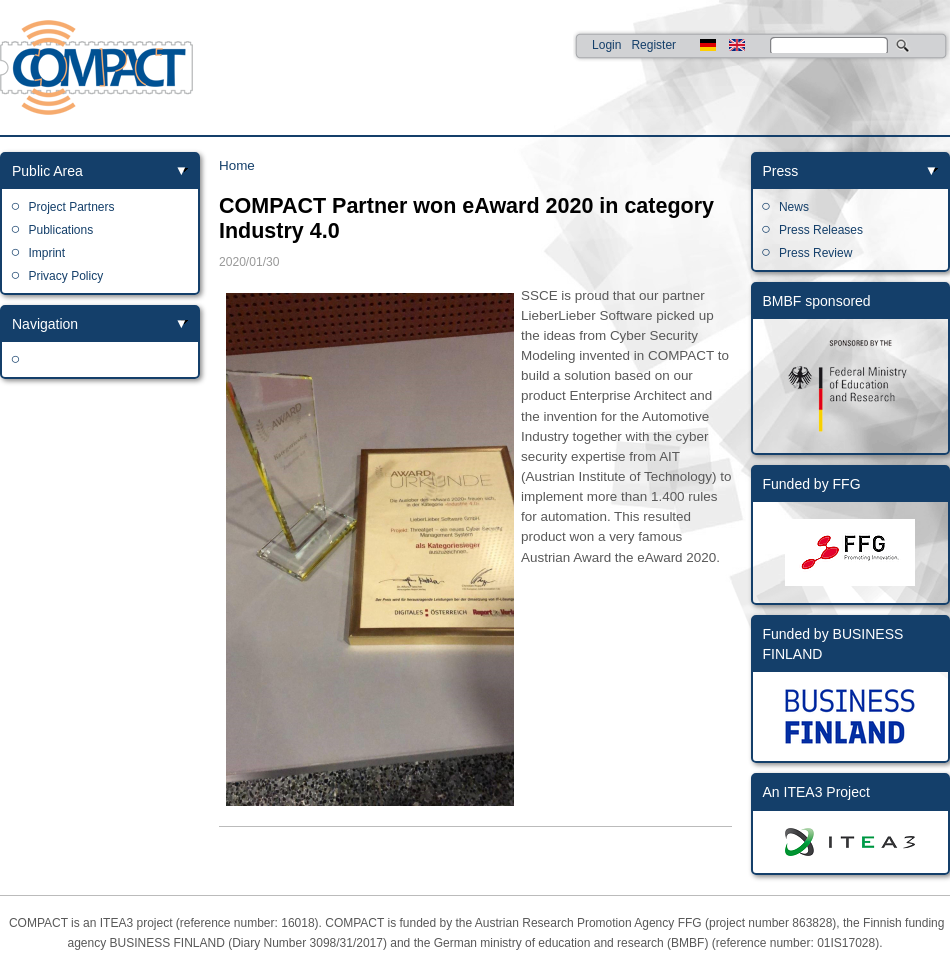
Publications (60, 230)
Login (606, 45)
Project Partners (71, 207)
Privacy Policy (65, 276)
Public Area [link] (47, 171)
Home (237, 165)
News (794, 207)
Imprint (46, 253)
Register (653, 45)
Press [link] (781, 171)
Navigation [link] (45, 324)
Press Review (815, 253)
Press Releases (821, 230)
